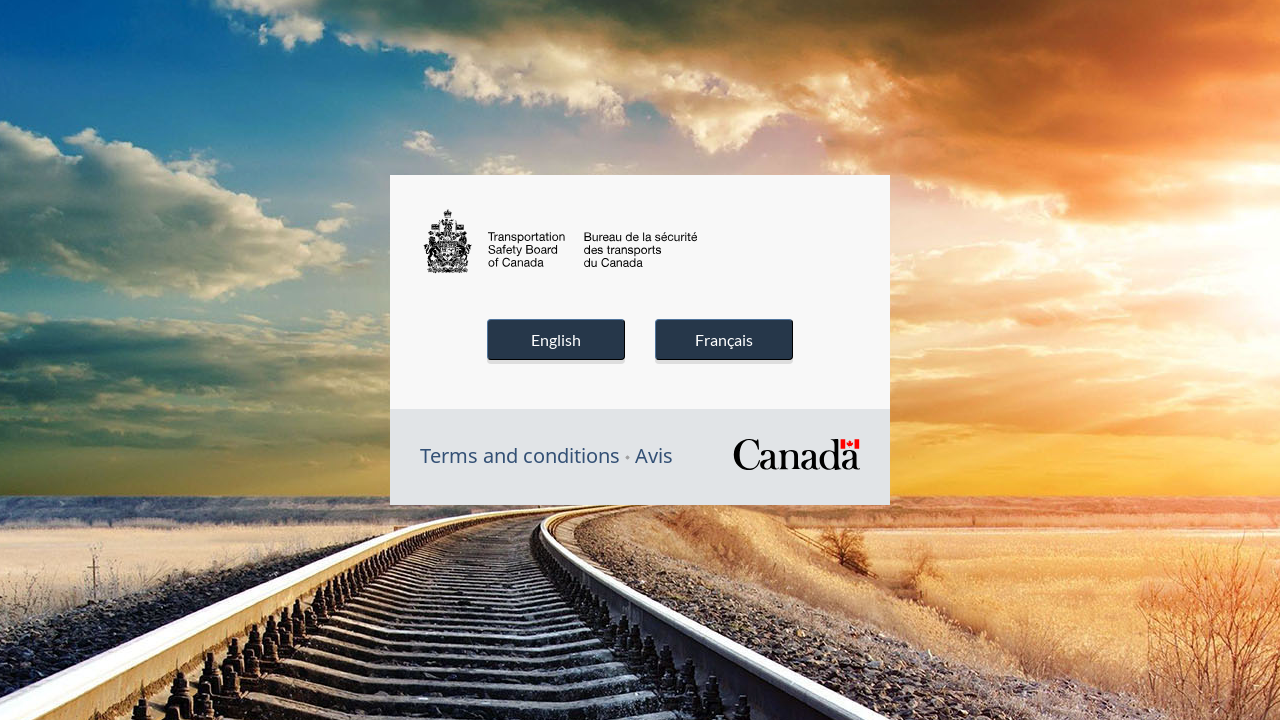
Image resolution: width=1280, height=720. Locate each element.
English (556, 339)
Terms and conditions (520, 455)
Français (724, 339)
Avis (654, 455)
